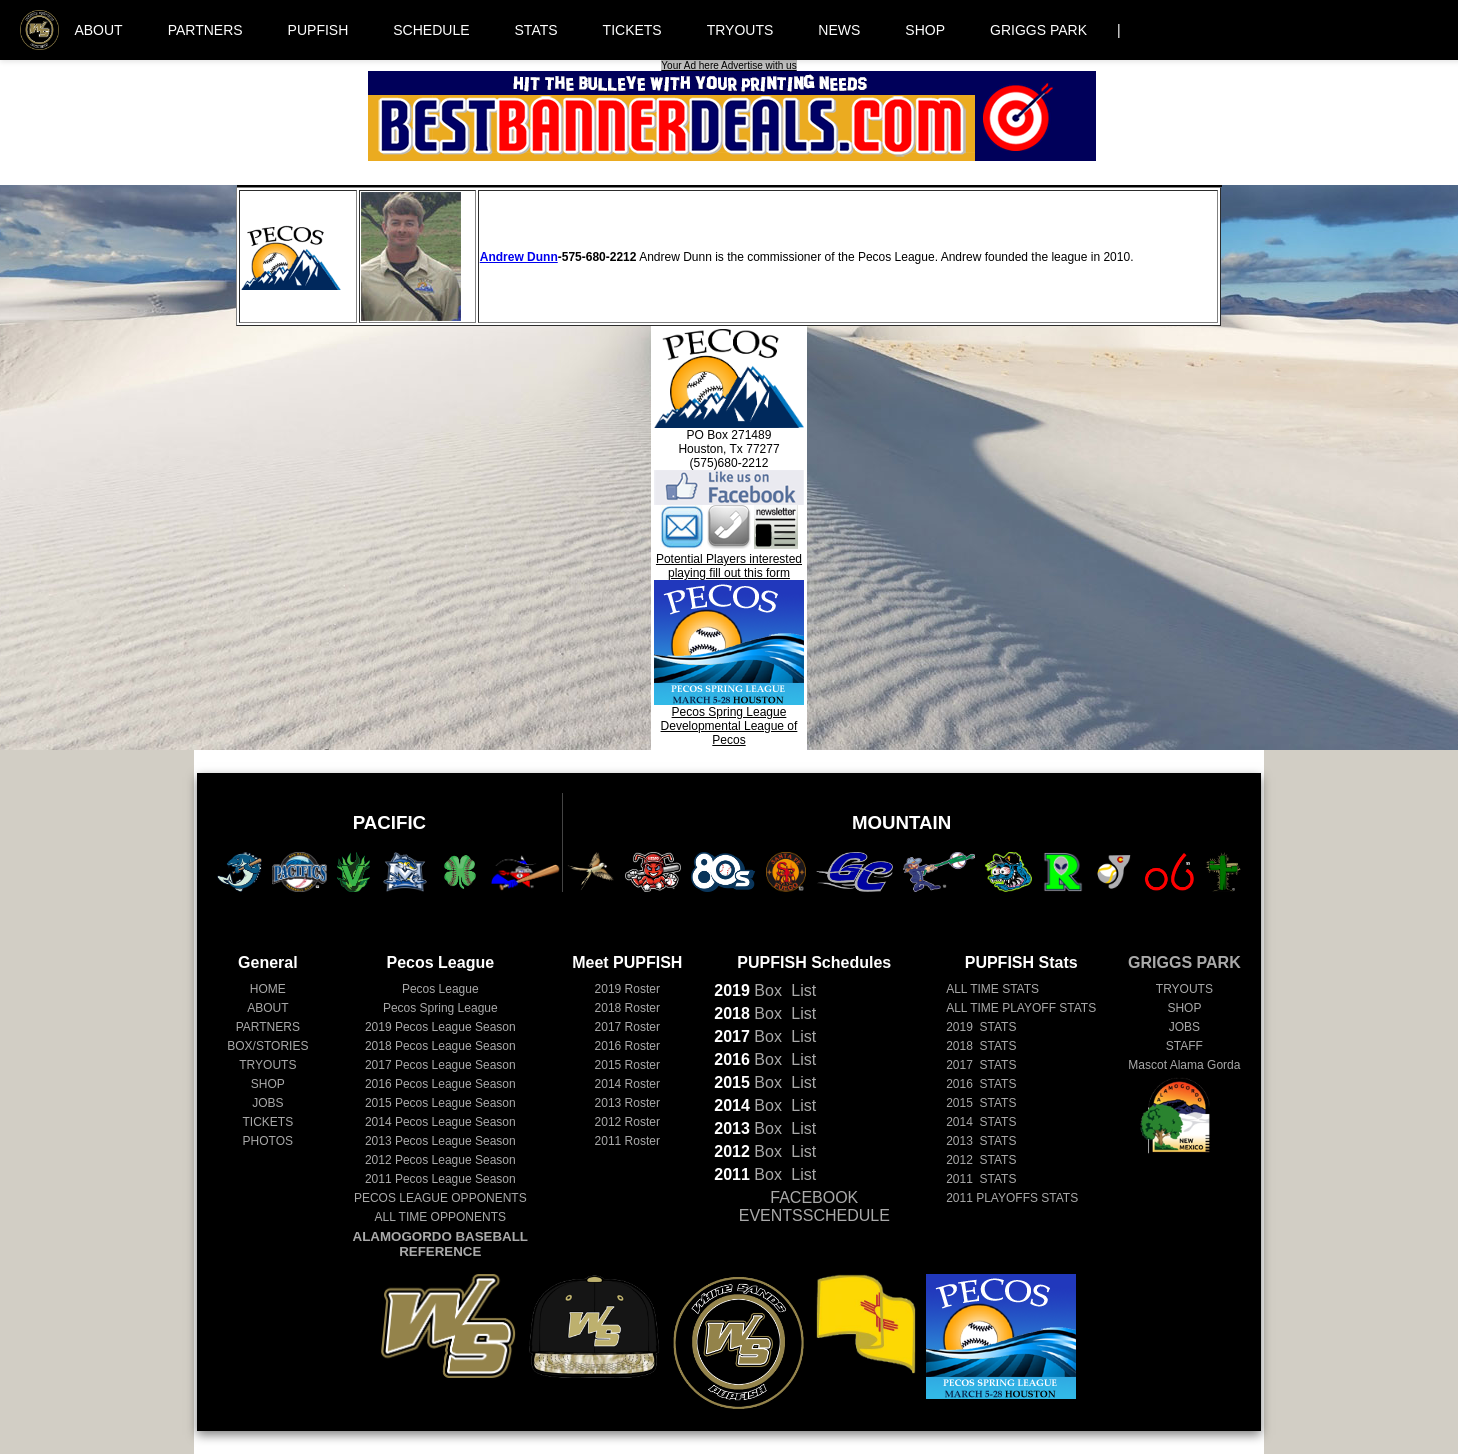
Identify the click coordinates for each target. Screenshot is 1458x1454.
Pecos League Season (440, 1027)
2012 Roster (627, 1122)
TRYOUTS (740, 30)
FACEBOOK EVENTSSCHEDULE (814, 1206)
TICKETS (632, 30)
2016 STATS (981, 1084)
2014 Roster (627, 1084)
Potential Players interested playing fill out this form (729, 566)
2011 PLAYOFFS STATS (1012, 1198)
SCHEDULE (431, 30)
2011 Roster (627, 1141)
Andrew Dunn (519, 257)
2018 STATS (981, 1046)
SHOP (925, 30)
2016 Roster (627, 1046)
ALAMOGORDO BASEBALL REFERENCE (440, 1244)
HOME (268, 989)
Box (748, 990)
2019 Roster (627, 989)
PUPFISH (318, 30)
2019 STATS (981, 1027)
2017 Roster (627, 1027)
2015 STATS (981, 1103)
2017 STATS (981, 1065)
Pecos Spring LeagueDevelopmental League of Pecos (729, 720)
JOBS (267, 1103)
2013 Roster (627, 1103)
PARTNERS (205, 30)
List (801, 990)
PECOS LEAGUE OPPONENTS (440, 1198)
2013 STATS (981, 1141)
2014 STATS (981, 1122)
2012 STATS (981, 1160)
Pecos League (440, 989)
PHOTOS (268, 1141)
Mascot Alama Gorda (1184, 1065)
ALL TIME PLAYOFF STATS (1021, 1008)
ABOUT (98, 30)
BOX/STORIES (267, 1046)
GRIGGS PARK (1038, 30)
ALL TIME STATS (992, 989)
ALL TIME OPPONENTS (440, 1217)
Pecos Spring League (440, 1008)
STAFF (1184, 1046)
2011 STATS (981, 1179)
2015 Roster (627, 1065)
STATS (536, 30)
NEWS (839, 30)
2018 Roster (627, 1008)
